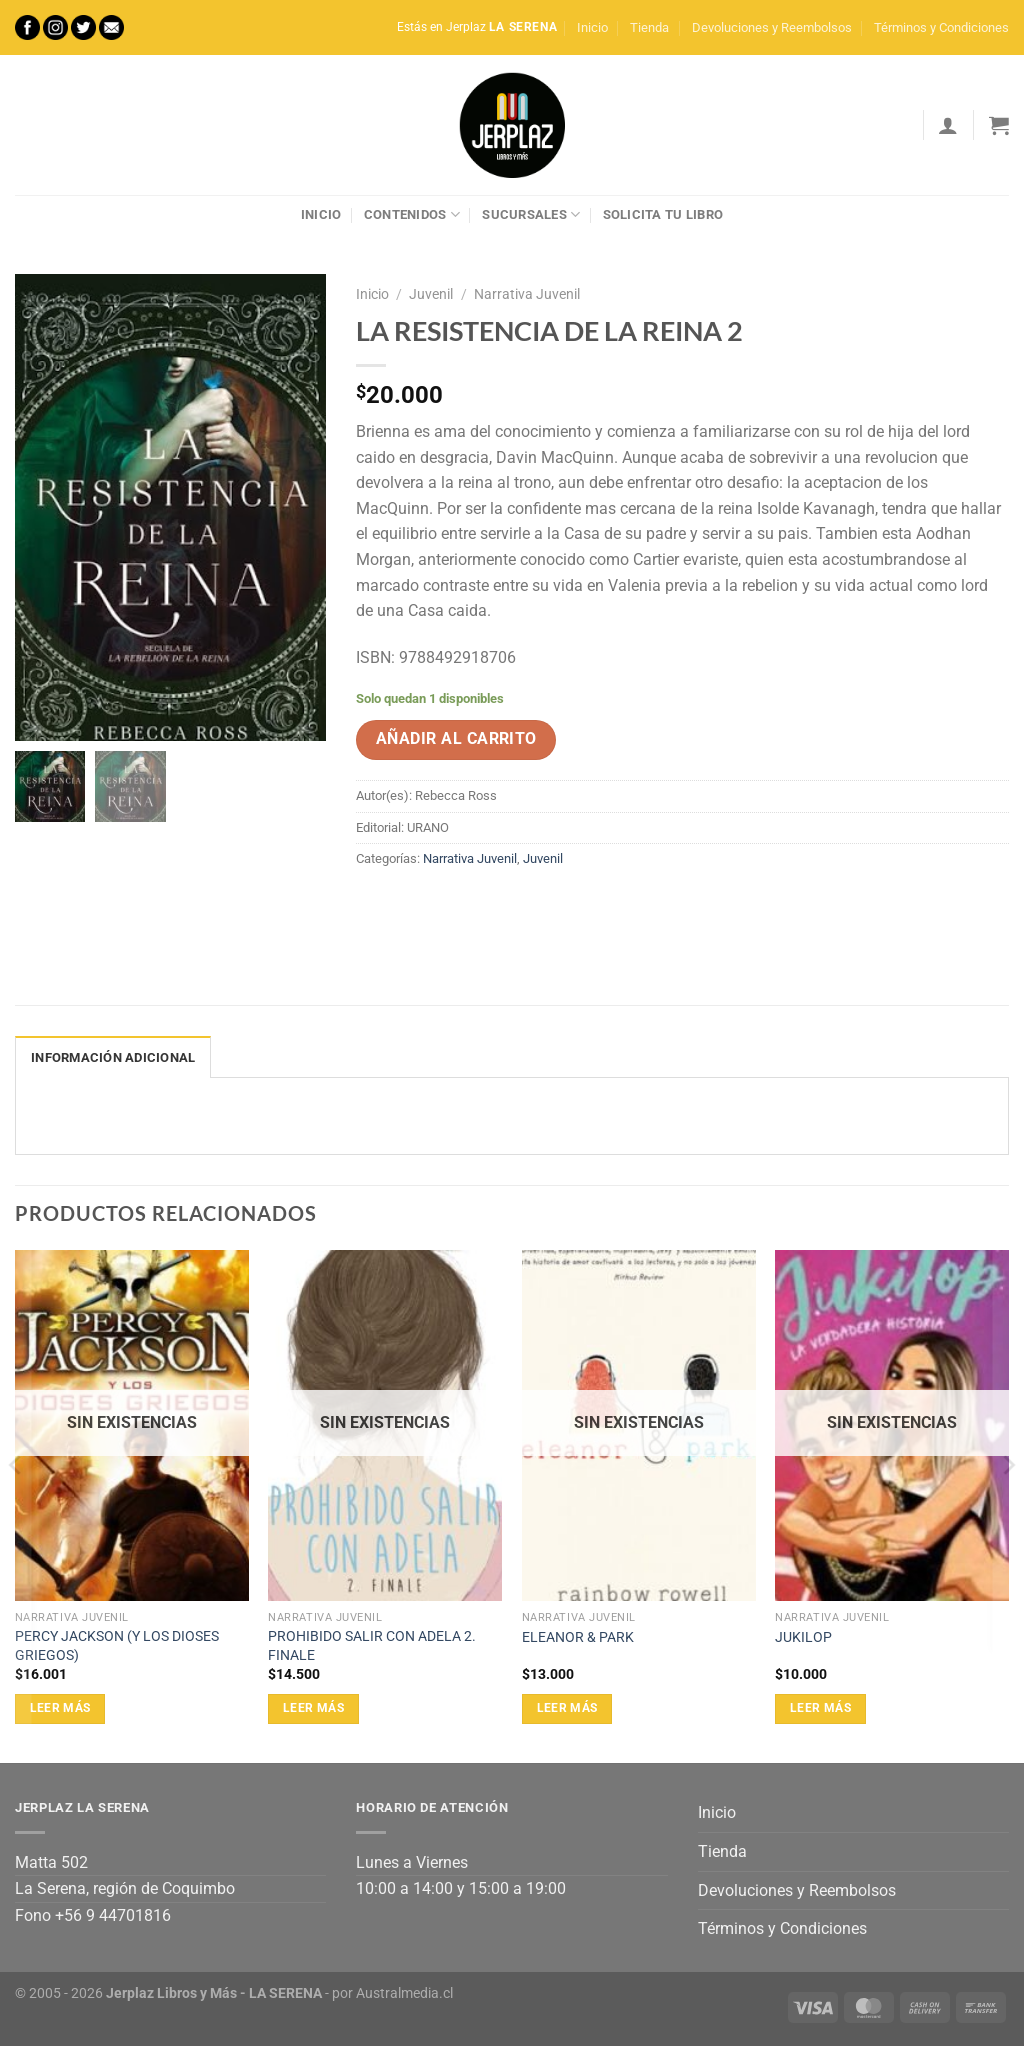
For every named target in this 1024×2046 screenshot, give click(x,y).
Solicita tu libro (663, 214)
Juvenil (431, 294)
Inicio (592, 27)
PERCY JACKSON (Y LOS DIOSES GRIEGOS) (117, 1646)
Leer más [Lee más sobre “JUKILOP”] (820, 1708)
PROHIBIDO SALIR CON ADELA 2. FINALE (372, 1646)
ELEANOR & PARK (578, 1637)
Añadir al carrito (456, 739)
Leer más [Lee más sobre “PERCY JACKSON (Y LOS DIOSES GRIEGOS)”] (60, 1708)
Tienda (649, 27)
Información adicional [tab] (113, 1057)
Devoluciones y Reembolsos (772, 27)
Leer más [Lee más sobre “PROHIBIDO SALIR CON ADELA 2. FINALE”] (313, 1708)
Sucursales (531, 214)
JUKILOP (803, 1637)
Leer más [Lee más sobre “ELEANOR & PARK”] (567, 1708)
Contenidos (412, 214)
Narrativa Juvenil (527, 294)
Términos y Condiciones (941, 27)
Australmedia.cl (404, 1993)
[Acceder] (948, 125)
